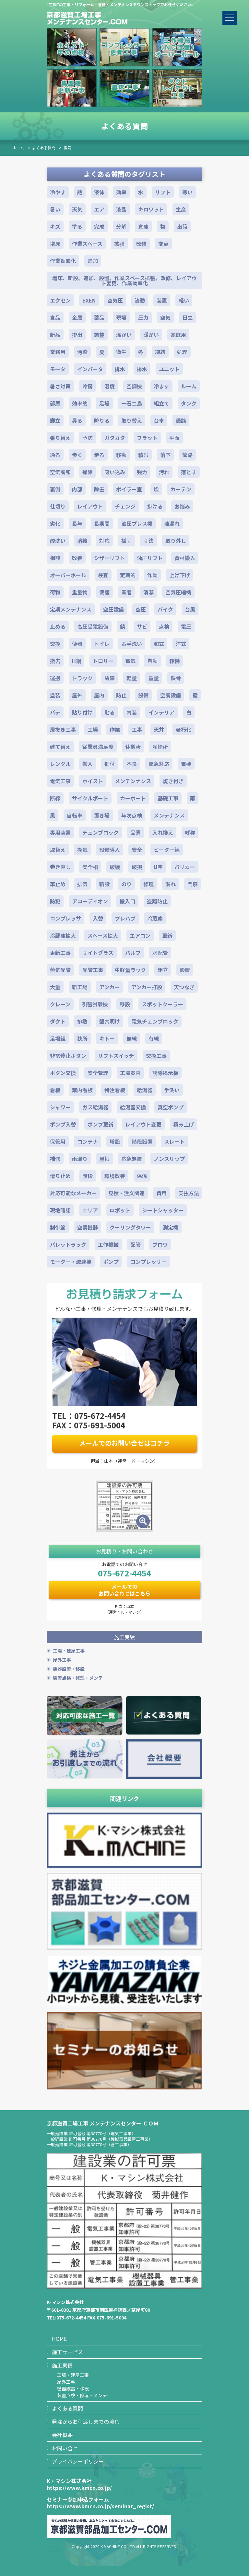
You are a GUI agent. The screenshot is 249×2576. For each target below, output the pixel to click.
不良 (131, 764)
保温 (142, 1176)
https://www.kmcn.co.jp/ (79, 2487)
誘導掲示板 (165, 1073)
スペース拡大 (103, 935)
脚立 (55, 420)
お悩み (182, 506)
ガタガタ (114, 437)
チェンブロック (100, 832)
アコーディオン (90, 901)
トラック (82, 678)
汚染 (82, 352)
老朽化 (183, 729)
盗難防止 (157, 901)
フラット (147, 437)
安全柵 (90, 867)
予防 (87, 437)
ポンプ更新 (100, 1124)
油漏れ (172, 523)
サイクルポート (90, 798)
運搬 (55, 678)
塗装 (55, 695)
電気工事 (60, 781)
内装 (131, 712)
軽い (184, 300)
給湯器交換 (133, 1107)
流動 (140, 300)
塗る (77, 226)
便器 (77, 643)
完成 (99, 226)
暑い (55, 209)
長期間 (102, 523)
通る (55, 455)
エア (99, 209)
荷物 (55, 592)
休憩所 (133, 746)
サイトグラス (97, 952)
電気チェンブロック (155, 1021)
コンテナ (87, 1141)
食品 (55, 317)
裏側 (55, 489)
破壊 (115, 867)
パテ (55, 712)
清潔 (148, 592)
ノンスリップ (169, 1158)
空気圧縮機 (178, 592)
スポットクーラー (162, 1004)
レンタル (60, 764)
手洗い (172, 1090)
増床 (55, 243)
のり (126, 884)
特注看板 (114, 1090)
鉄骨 (176, 678)
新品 (55, 334)
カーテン (181, 489)
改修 (141, 243)
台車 (159, 420)
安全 (137, 849)
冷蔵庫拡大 (63, 935)
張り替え (60, 437)
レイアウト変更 (143, 1124)
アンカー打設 (146, 987)
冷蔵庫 (155, 918)
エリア (90, 1210)
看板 (55, 1090)
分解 (121, 226)
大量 (55, 987)
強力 (142, 472)
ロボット (120, 1210)
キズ (55, 226)
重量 (153, 678)
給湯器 (144, 1090)
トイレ (102, 643)
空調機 (134, 386)
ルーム (188, 386)
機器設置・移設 (69, 1669)
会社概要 (62, 2435)
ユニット (169, 369)
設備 (143, 695)
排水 (120, 369)
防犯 (55, 901)
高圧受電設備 (92, 626)
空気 (165, 317)
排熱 (82, 1021)
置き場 (102, 815)
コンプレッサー (148, 1261)
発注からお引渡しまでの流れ (85, 2421)
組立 (163, 970)
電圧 (186, 626)
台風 (190, 609)
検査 (103, 575)
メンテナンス (169, 815)
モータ (57, 369)
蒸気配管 (60, 970)
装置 (162, 300)
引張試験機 (95, 1004)
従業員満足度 (97, 746)
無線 (131, 1038)
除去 (99, 489)
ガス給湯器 (95, 1107)
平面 (174, 437)
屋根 (104, 1158)
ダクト (57, 1021)
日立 (187, 317)
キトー (107, 1038)
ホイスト (92, 781)
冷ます (161, 386)
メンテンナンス (133, 781)
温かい (124, 334)
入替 (98, 918)
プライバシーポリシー (78, 2461)
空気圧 (115, 300)
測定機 (170, 1227)
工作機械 (108, 1244)
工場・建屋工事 (69, 1650)
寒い (187, 192)
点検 (164, 626)
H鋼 (76, 661)
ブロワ (160, 1244)
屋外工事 (62, 1659)
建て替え (60, 746)
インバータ (90, 369)
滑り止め (60, 1176)
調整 (99, 334)
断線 (55, 798)
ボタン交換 (63, 1073)
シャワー (60, 1107)
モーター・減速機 (70, 1261)
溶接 (82, 540)
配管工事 (92, 970)
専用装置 (60, 832)
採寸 (126, 540)
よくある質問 (43, 147)
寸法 (148, 540)
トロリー (103, 661)
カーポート (133, 798)
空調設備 (170, 695)
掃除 (87, 472)
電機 (186, 764)
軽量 (131, 678)
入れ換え (162, 832)
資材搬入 (184, 558)
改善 (77, 558)
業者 (126, 592)
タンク (188, 403)
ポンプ (111, 1261)
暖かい (151, 334)
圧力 (143, 317)
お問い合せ (65, 2448)
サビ (142, 626)
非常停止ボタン (68, 1055)
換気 (67, 147)
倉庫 (143, 226)
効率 (121, 192)
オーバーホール (68, 575)
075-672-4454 (124, 1573)
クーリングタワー (130, 1227)
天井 (159, 729)
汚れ (164, 472)
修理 (148, 884)
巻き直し (60, 867)
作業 (115, 729)
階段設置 (142, 1141)
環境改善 (114, 1176)
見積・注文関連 (126, 1193)
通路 (181, 420)
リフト (163, 192)
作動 (152, 575)
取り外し (175, 540)
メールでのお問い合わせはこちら (124, 1590)
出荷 (182, 226)
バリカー (184, 867)
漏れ (170, 884)
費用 (161, 1193)
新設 (104, 884)
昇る (77, 420)
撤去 (55, 661)
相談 (55, 558)
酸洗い (57, 540)
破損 (137, 867)
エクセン (60, 300)
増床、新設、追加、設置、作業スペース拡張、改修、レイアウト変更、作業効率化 (124, 280)
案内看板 (82, 1090)
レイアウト (90, 506)
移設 (125, 1004)
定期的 (128, 575)
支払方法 (188, 1193)
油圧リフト (150, 558)
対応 (104, 540)
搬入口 (127, 901)
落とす (188, 472)
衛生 (121, 352)
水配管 (160, 952)
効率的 (80, 403)
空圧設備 (113, 609)
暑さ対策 (60, 386)
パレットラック (68, 1244)
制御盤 (57, 1227)
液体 (99, 192)
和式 (159, 643)
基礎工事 (168, 798)
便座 (104, 592)
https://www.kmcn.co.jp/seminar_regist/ (100, 2506)
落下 (165, 455)
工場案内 (130, 1073)
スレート (174, 1141)
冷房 (87, 386)
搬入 (87, 764)
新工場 (80, 987)
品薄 (135, 832)
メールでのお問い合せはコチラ (124, 1443)
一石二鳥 (131, 403)
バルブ (133, 952)
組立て (161, 403)
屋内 (99, 695)
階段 (87, 1176)
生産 (181, 209)
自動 (152, 661)
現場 (121, 317)
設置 (185, 970)
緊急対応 (158, 764)
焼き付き (173, 781)
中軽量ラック (130, 970)
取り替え (131, 420)
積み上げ (183, 1124)
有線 (153, 1038)
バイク (165, 609)
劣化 (55, 523)
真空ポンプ (171, 1107)
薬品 (99, 317)
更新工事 (60, 952)
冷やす (57, 192)
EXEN (89, 300)
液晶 (121, 209)
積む (143, 455)
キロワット (151, 209)
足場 (104, 403)
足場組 (57, 1038)
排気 (82, 884)
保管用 (57, 1141)
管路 (187, 455)
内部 (77, 489)
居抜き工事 (63, 729)
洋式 (181, 643)
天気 (77, 209)
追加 (93, 261)
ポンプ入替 (63, 1124)
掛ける (155, 506)
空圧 (141, 609)
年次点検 (131, 815)
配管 (135, 1244)
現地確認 (60, 1210)
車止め (57, 884)
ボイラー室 (129, 489)
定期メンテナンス (70, 609)
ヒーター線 (167, 849)
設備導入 (109, 849)
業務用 (57, 352)
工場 (93, 729)
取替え (57, 849)
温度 (109, 386)
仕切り (57, 506)
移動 (121, 455)
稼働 (174, 661)
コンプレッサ (65, 918)
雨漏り (80, 1158)
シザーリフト (109, 558)
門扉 (192, 884)
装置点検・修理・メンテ (78, 1678)
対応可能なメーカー (73, 1193)
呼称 (190, 832)
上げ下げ (179, 575)
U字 (158, 867)
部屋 (55, 403)
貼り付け (82, 712)
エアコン (140, 935)
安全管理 (98, 1073)
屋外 (77, 695)
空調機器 (87, 1227)
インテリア (161, 712)
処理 (182, 352)
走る (99, 455)
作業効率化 (63, 261)
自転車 (74, 815)
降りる (102, 420)
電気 (130, 661)
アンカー (109, 987)
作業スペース (87, 243)
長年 (77, 523)
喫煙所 (160, 746)
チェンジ (125, 506)
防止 (121, 695)
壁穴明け (109, 1021)
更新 (167, 935)
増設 (115, 1141)
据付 (109, 764)
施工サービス (67, 2352)
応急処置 (131, 1158)
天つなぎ (184, 987)
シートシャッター (163, 1210)
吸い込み (114, 472)
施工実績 (62, 2365)
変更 (163, 243)
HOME (59, 2338)
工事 (137, 729)
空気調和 (60, 472)
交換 (55, 643)
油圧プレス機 (136, 523)
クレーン (60, 1004)
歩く (77, 455)
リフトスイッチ (116, 1055)
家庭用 (178, 334)
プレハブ (125, 918)
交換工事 (156, 1055)
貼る (109, 712)
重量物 (80, 592)
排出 (77, 334)
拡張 (119, 243)
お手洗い (131, 643)
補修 (55, 1158)
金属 (77, 317)
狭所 (82, 1038)
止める (57, 626)
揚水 (142, 369)
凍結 (160, 352)
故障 (109, 678)
